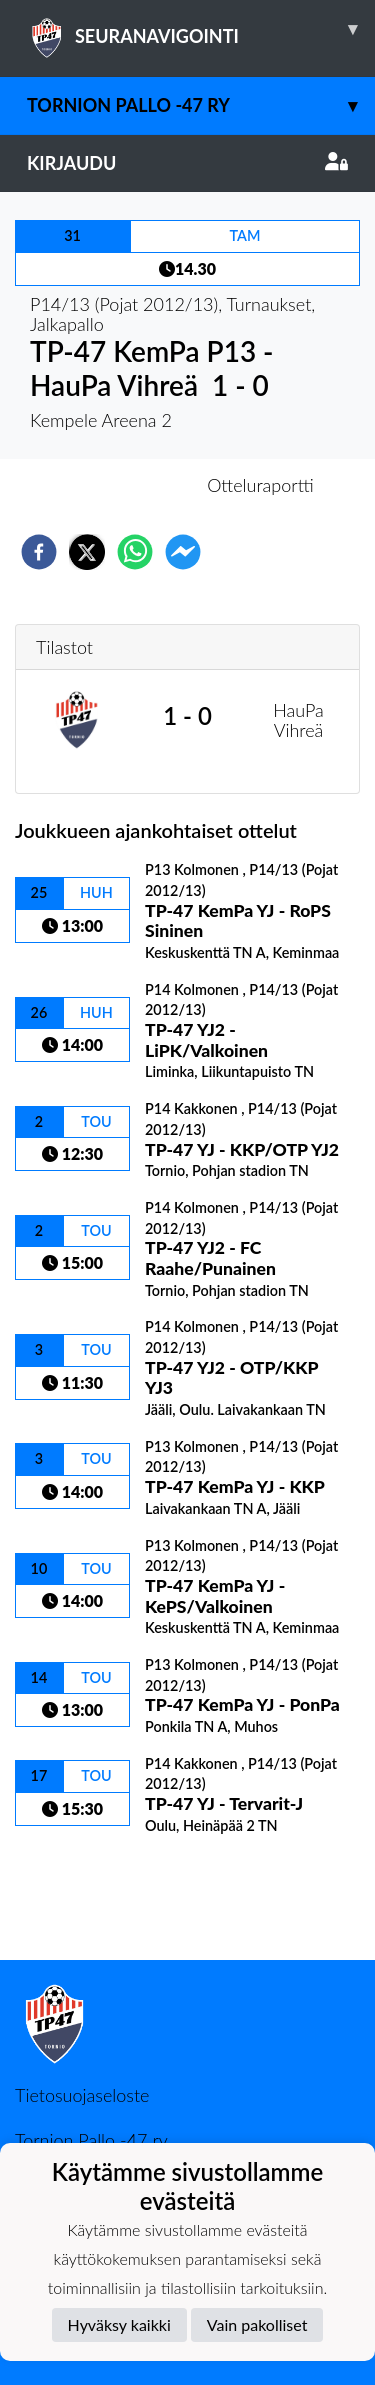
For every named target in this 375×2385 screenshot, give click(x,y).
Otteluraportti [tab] (260, 485)
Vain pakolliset (257, 2324)
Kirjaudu (187, 163)
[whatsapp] (135, 552)
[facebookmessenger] (183, 552)
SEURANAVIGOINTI (201, 29)
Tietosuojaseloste (82, 2095)
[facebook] (39, 552)
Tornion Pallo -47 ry (201, 105)
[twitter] (87, 552)
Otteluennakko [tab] (118, 485)
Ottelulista (79, 1892)
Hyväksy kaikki (119, 2324)
